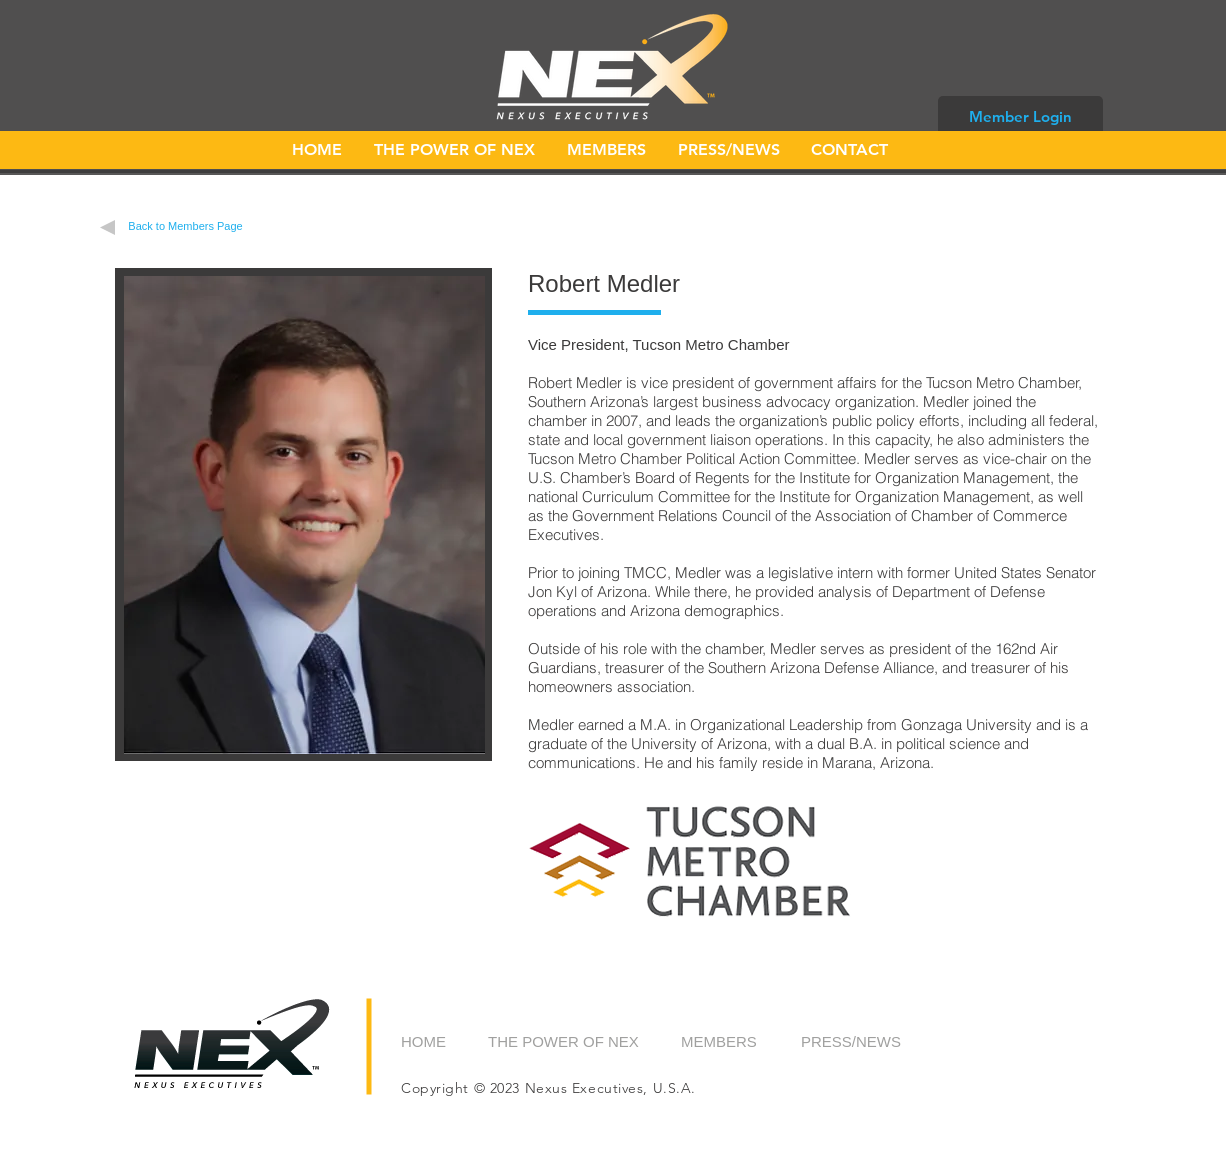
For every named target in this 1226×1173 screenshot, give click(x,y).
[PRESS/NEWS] (852, 1041)
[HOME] (445, 1041)
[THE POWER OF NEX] (564, 1041)
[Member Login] (1020, 116)
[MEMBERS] (731, 1041)
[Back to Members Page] (185, 227)
